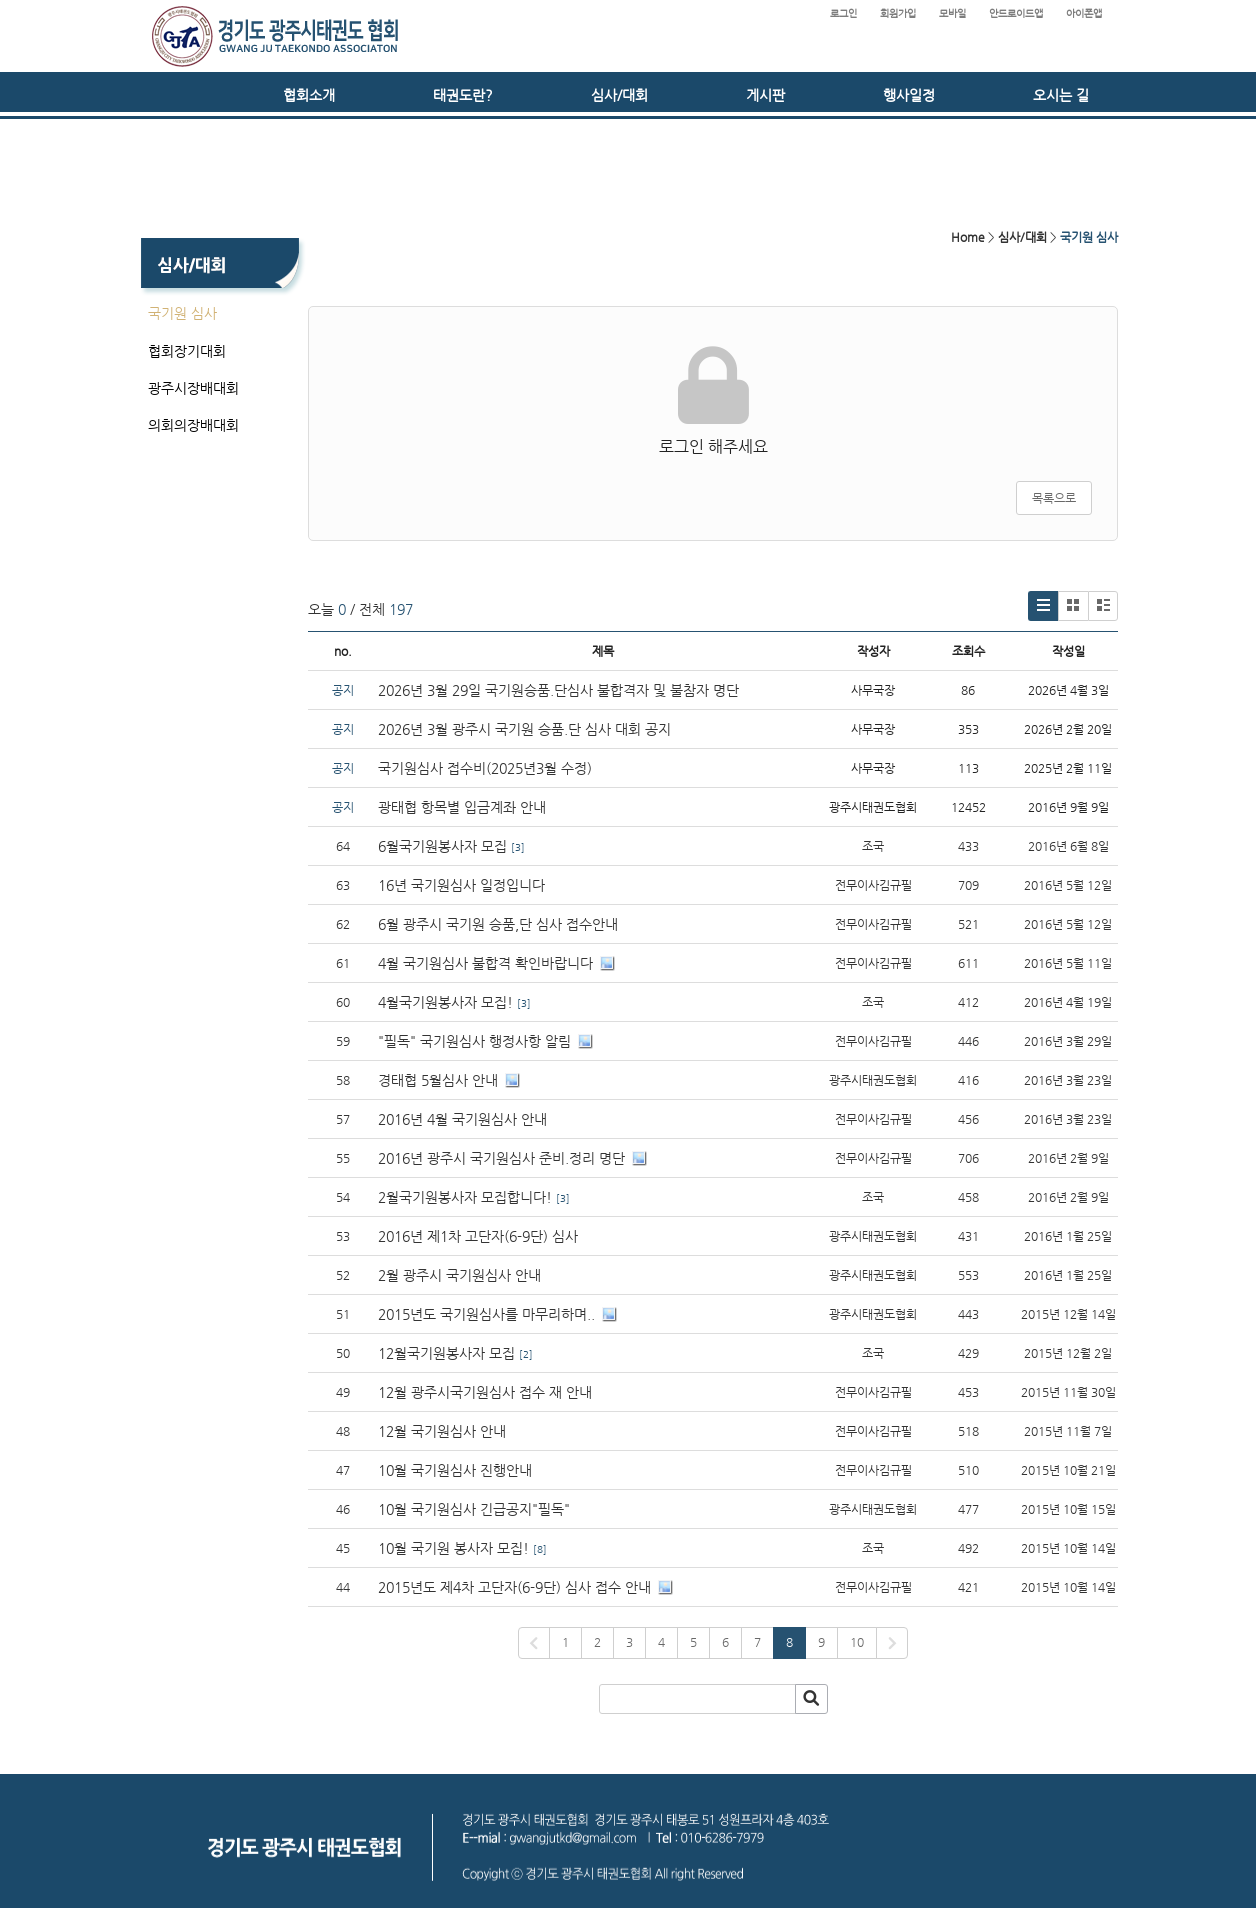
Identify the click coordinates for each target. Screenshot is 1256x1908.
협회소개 (309, 95)
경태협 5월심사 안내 (438, 1080)
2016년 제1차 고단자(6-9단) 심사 (480, 1236)
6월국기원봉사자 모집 (442, 846)
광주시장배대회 (193, 388)
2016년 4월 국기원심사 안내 (462, 1119)
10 (857, 1642)
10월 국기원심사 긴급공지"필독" (474, 1509)
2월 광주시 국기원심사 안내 (459, 1275)
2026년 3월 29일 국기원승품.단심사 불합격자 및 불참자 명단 (558, 690)
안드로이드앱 (1016, 13)
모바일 (952, 13)
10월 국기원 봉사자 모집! (453, 1548)
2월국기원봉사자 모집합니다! (465, 1197)
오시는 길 (1061, 95)
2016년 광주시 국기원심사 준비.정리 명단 (501, 1158)
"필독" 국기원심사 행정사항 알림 (474, 1041)
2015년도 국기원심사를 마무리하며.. (486, 1314)
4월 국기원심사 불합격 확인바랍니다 (485, 963)
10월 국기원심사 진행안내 (455, 1470)
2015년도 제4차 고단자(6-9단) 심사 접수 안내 (514, 1587)
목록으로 (1054, 498)
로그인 (843, 13)
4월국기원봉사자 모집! (445, 1002)
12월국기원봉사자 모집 (446, 1353)
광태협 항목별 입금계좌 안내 (462, 807)
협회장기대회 (187, 351)
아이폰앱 (1084, 13)
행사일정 (909, 95)
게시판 (765, 95)
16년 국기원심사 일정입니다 (461, 885)
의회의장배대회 (193, 425)
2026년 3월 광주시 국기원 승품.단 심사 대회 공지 (524, 729)
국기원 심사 (182, 313)
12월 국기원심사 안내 (442, 1431)
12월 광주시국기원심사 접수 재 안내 (485, 1392)
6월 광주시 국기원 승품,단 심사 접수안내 (498, 924)
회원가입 (898, 13)
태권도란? (463, 95)
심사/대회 (619, 95)
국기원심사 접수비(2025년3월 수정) (485, 768)
